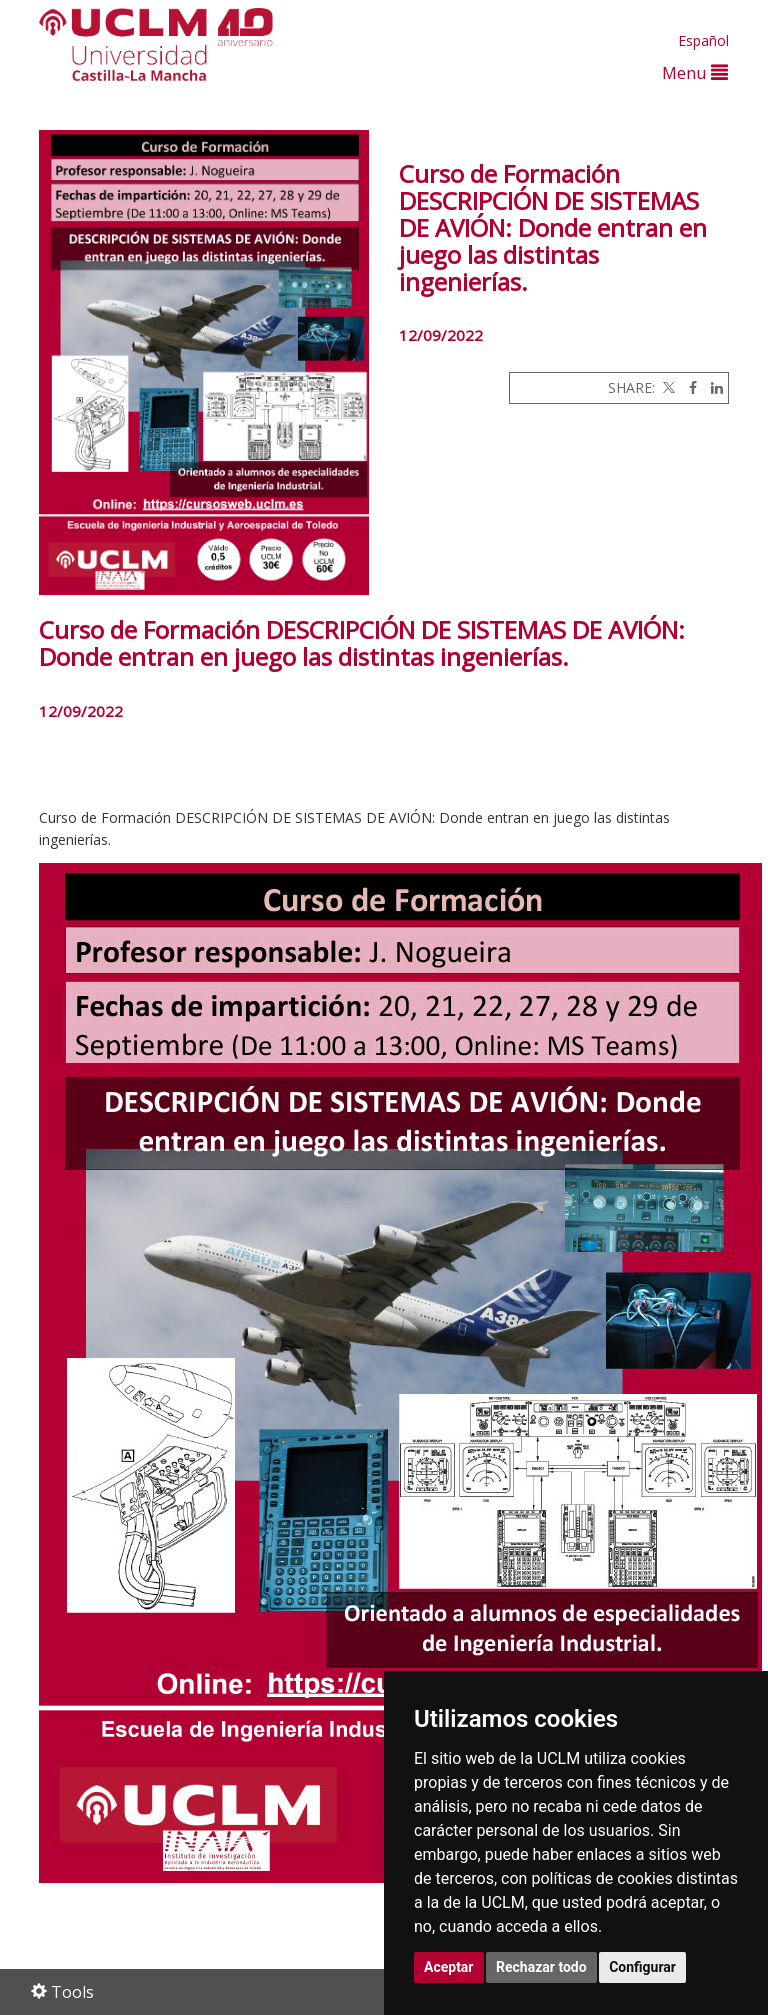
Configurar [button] (642, 1967)
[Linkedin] (712, 387)
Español (703, 40)
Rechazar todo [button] (541, 1967)
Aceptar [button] (449, 1967)
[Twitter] (667, 387)
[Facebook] (688, 387)
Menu (695, 72)
